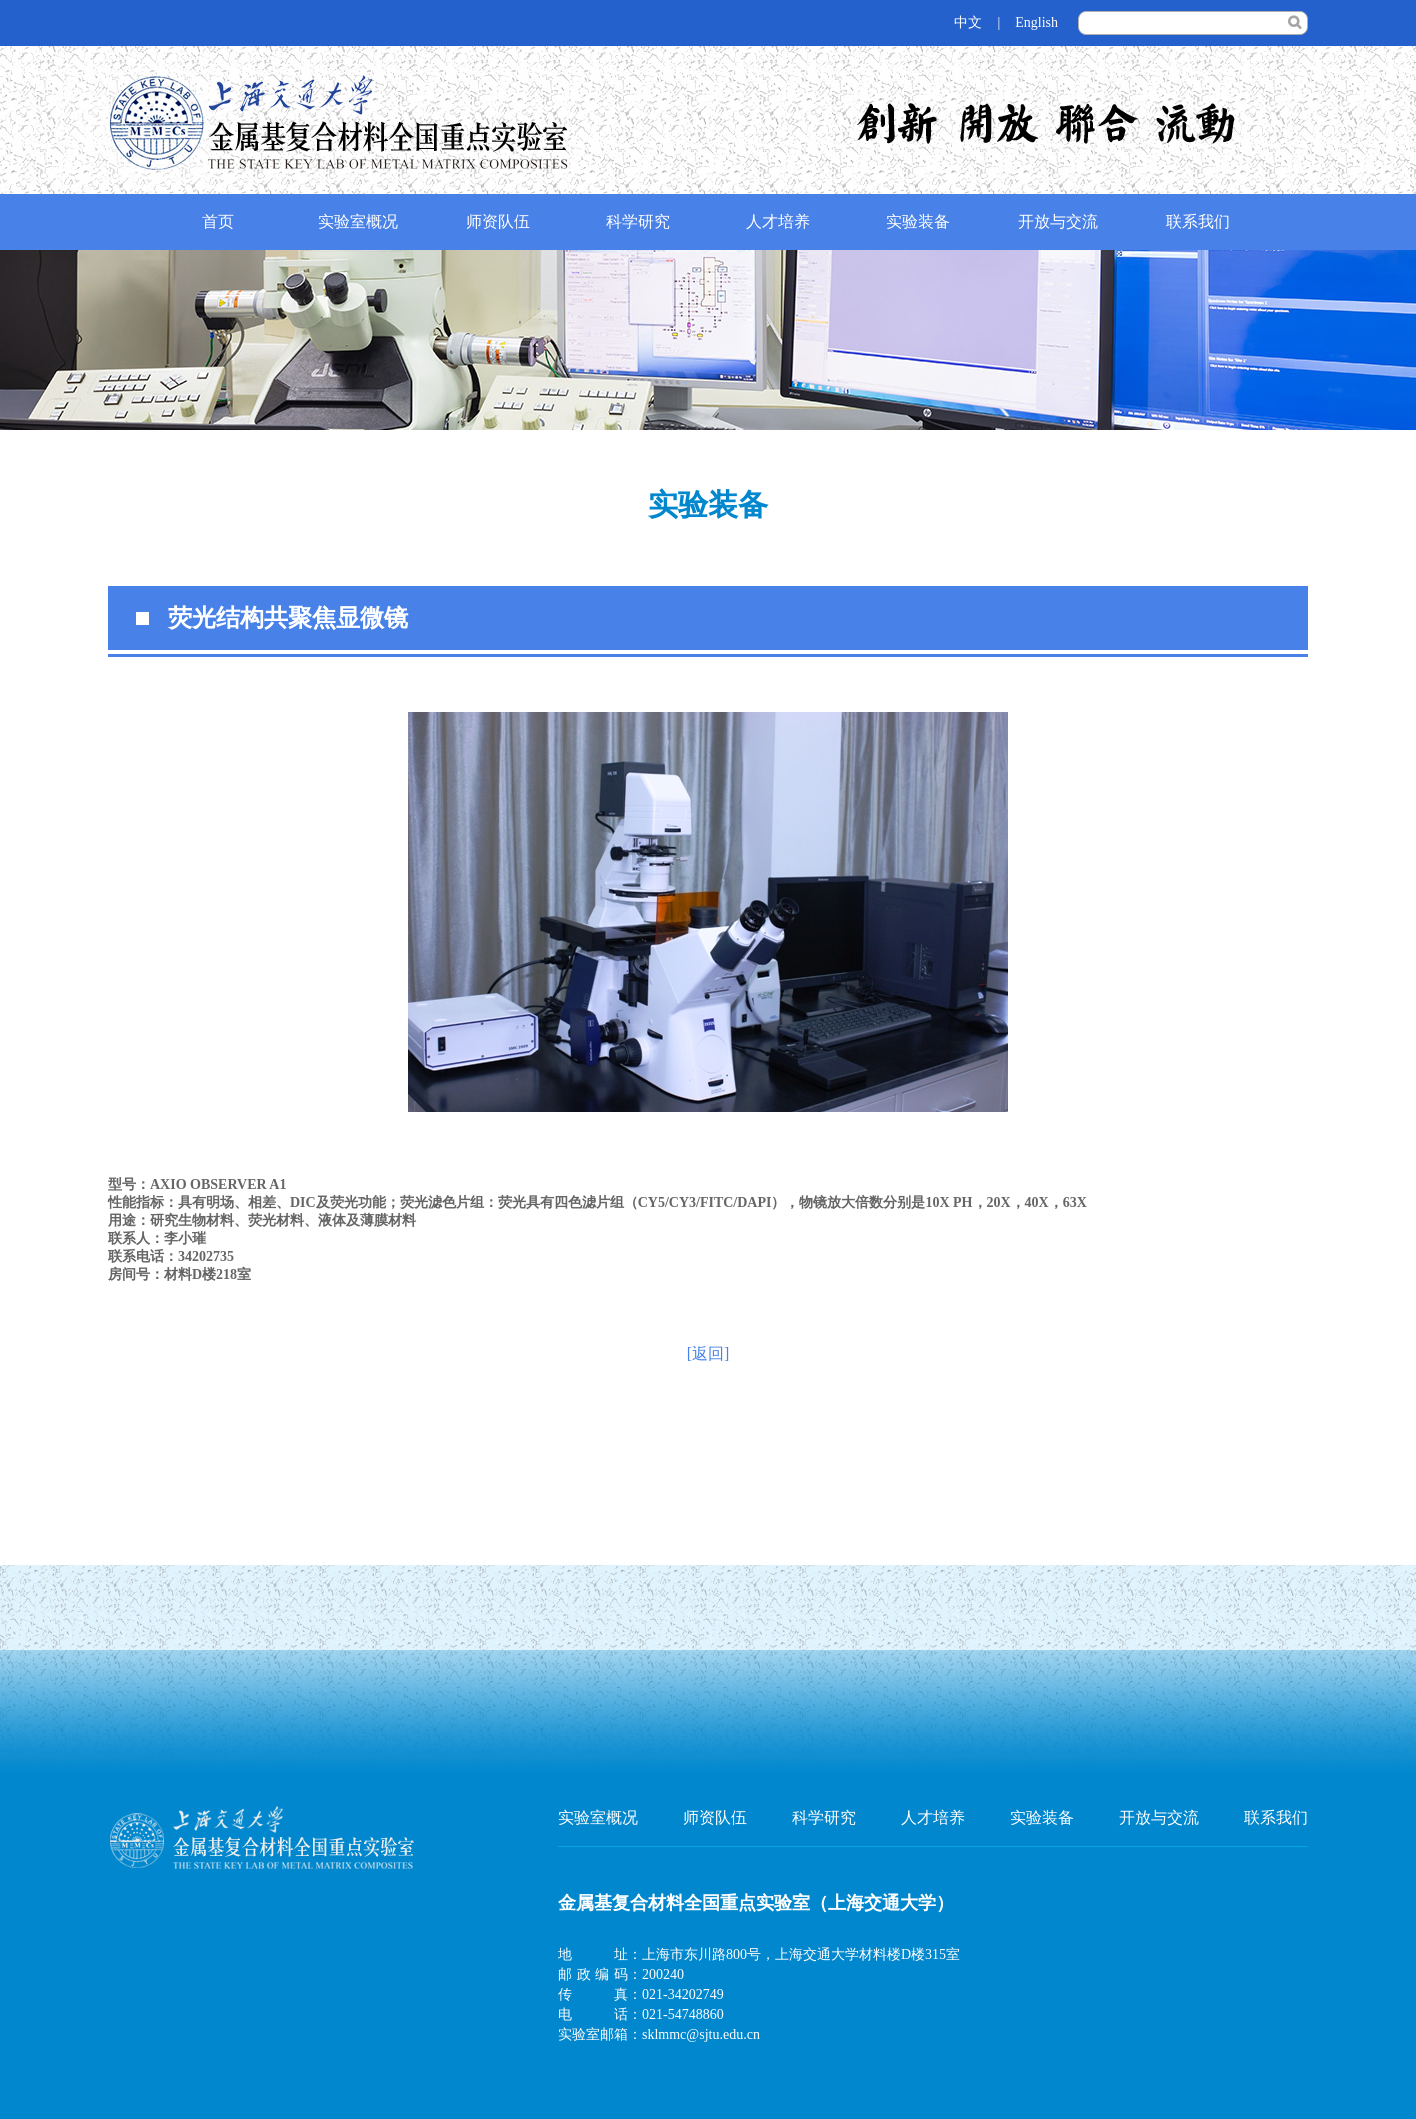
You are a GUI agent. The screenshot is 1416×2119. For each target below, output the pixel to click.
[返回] (708, 1353)
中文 (968, 22)
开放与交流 (1058, 221)
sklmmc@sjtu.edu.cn (701, 2034)
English (1036, 22)
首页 (218, 221)
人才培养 (778, 221)
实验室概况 (358, 221)
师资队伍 (498, 221)
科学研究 (638, 221)
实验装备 (918, 221)
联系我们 (1198, 221)
